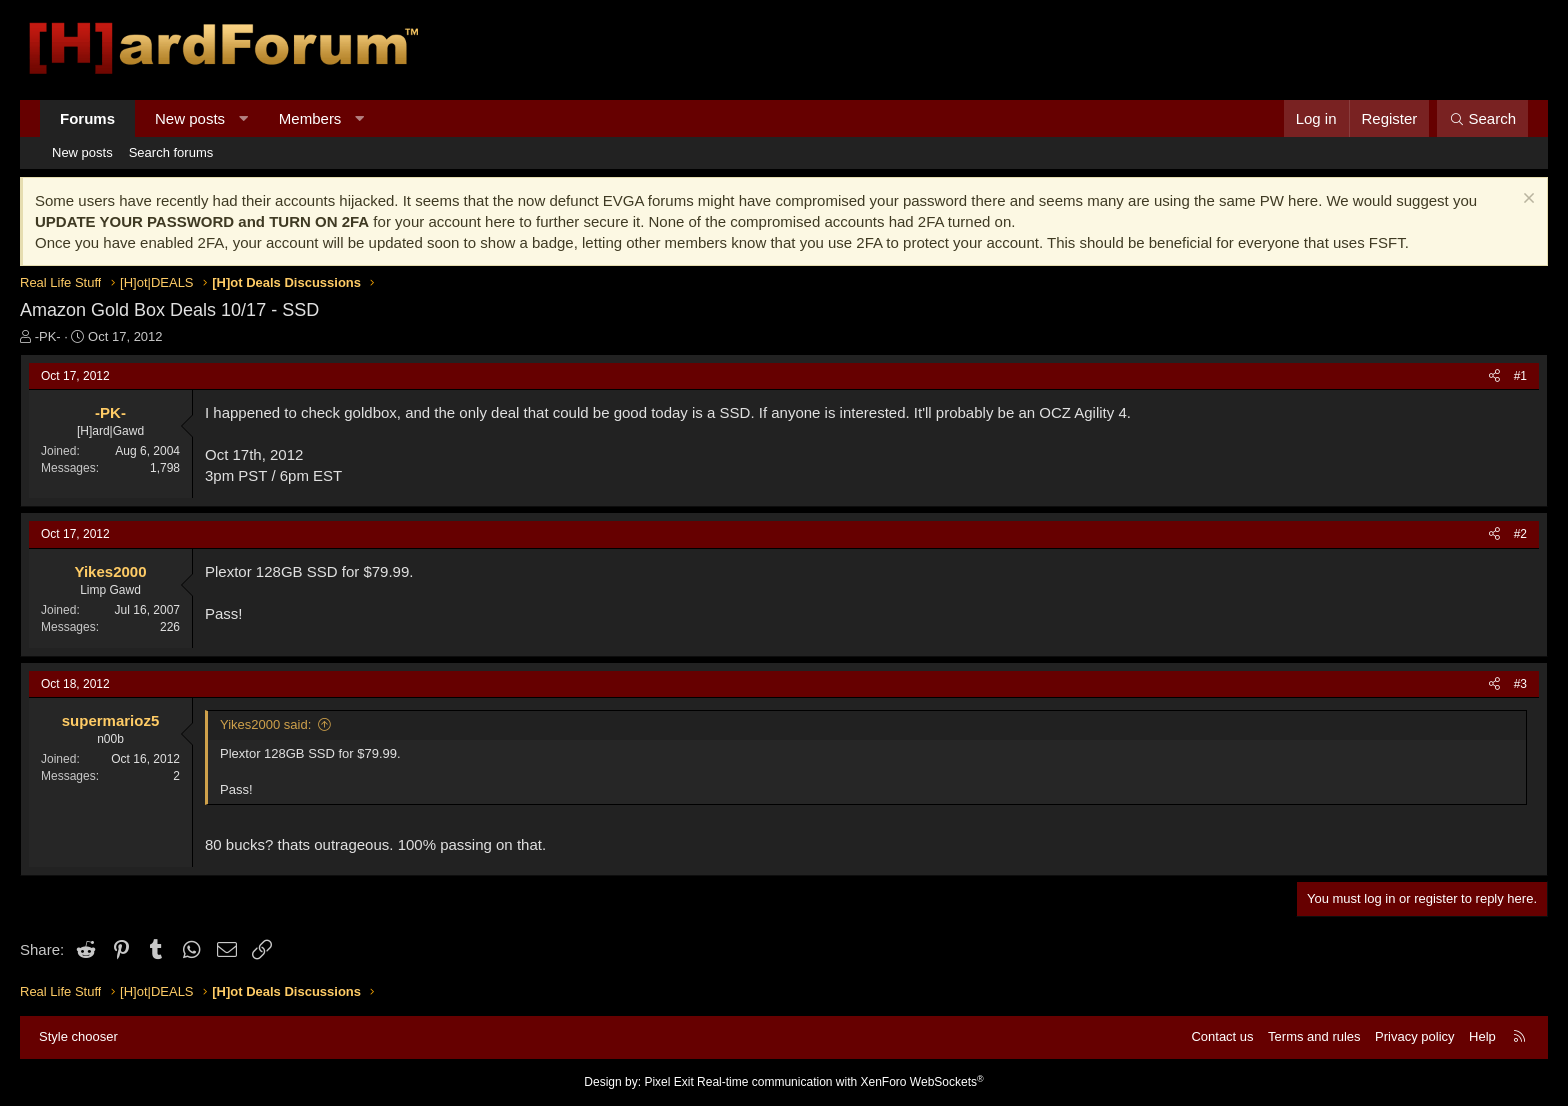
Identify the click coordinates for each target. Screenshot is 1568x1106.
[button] (243, 118)
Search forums (171, 152)
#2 (1520, 534)
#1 (1520, 376)
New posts (190, 118)
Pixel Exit (668, 1082)
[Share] (1494, 376)
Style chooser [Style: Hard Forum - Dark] (78, 1036)
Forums (87, 118)
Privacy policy (1414, 1036)
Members (310, 118)
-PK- (48, 336)
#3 (1520, 684)
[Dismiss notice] (1526, 200)
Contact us (1222, 1036)
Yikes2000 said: (265, 724)
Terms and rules (1314, 1036)
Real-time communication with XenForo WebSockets (840, 1082)
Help (1482, 1036)
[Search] (1482, 118)
